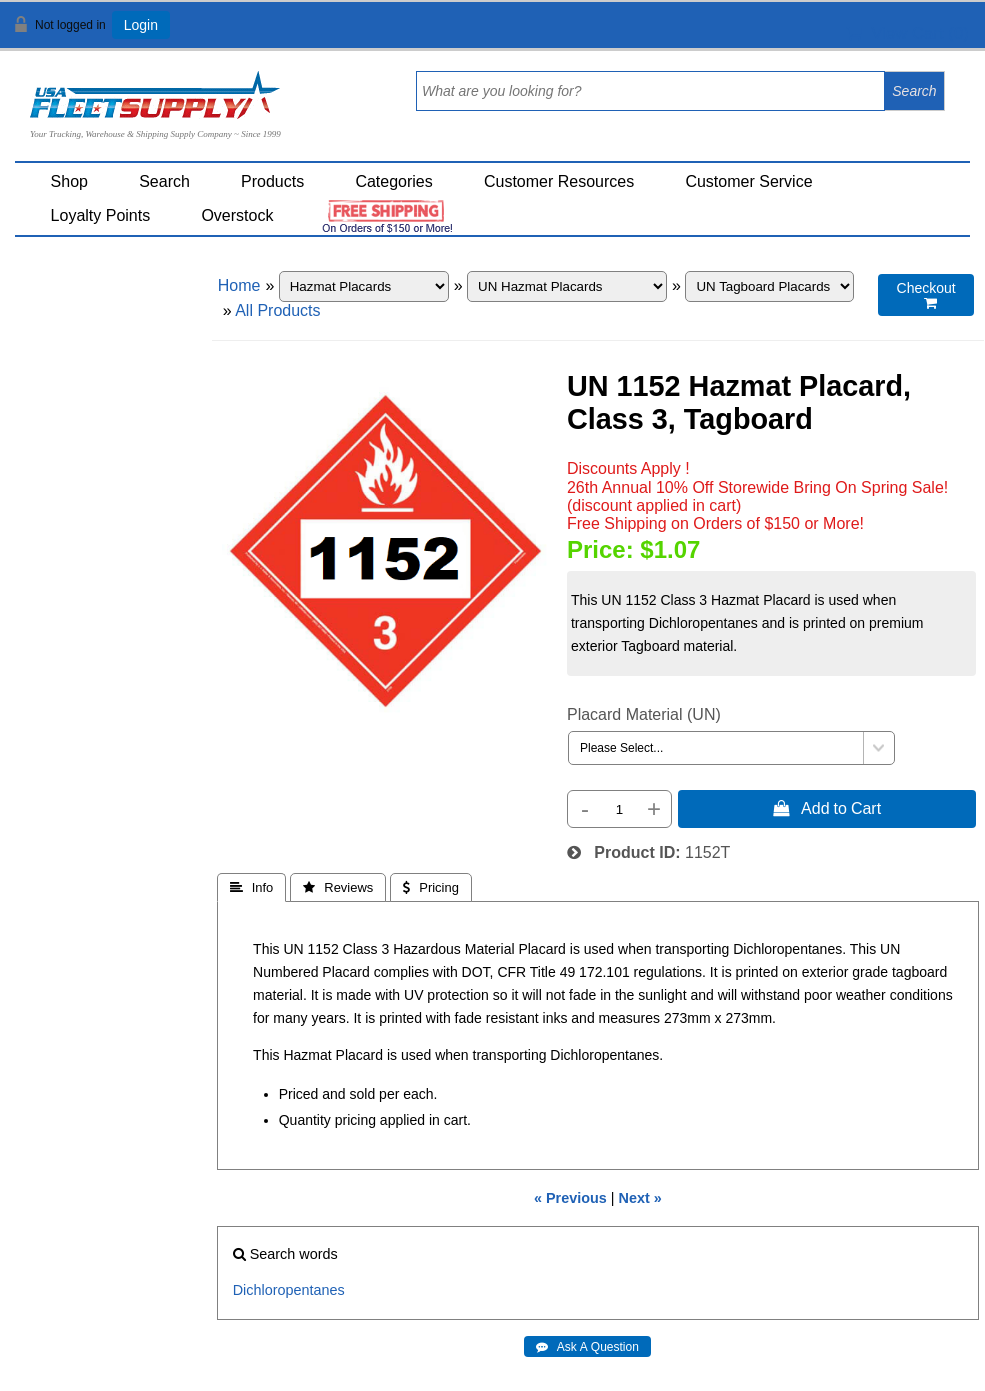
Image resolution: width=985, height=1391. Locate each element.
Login (141, 25)
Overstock (237, 215)
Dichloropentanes (289, 1290)
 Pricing (431, 887)
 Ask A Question (587, 1347)
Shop (69, 181)
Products (272, 181)
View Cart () (907, 33)
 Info (252, 887)
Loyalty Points (101, 215)
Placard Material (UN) (644, 714)
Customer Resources (559, 181)
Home (239, 285)
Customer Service (748, 181)
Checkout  (926, 295)
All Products (277, 310)
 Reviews (338, 887)
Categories (393, 181)
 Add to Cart (827, 808)
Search (164, 181)
